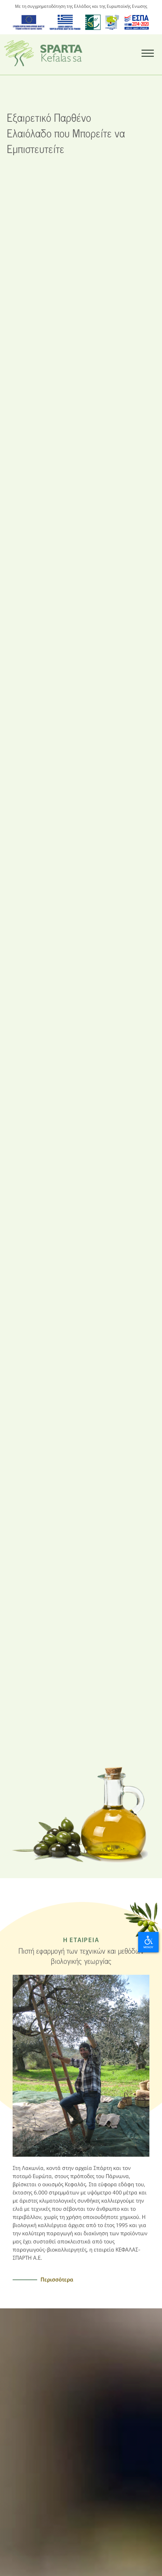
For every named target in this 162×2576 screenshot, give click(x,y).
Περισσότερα (57, 2279)
